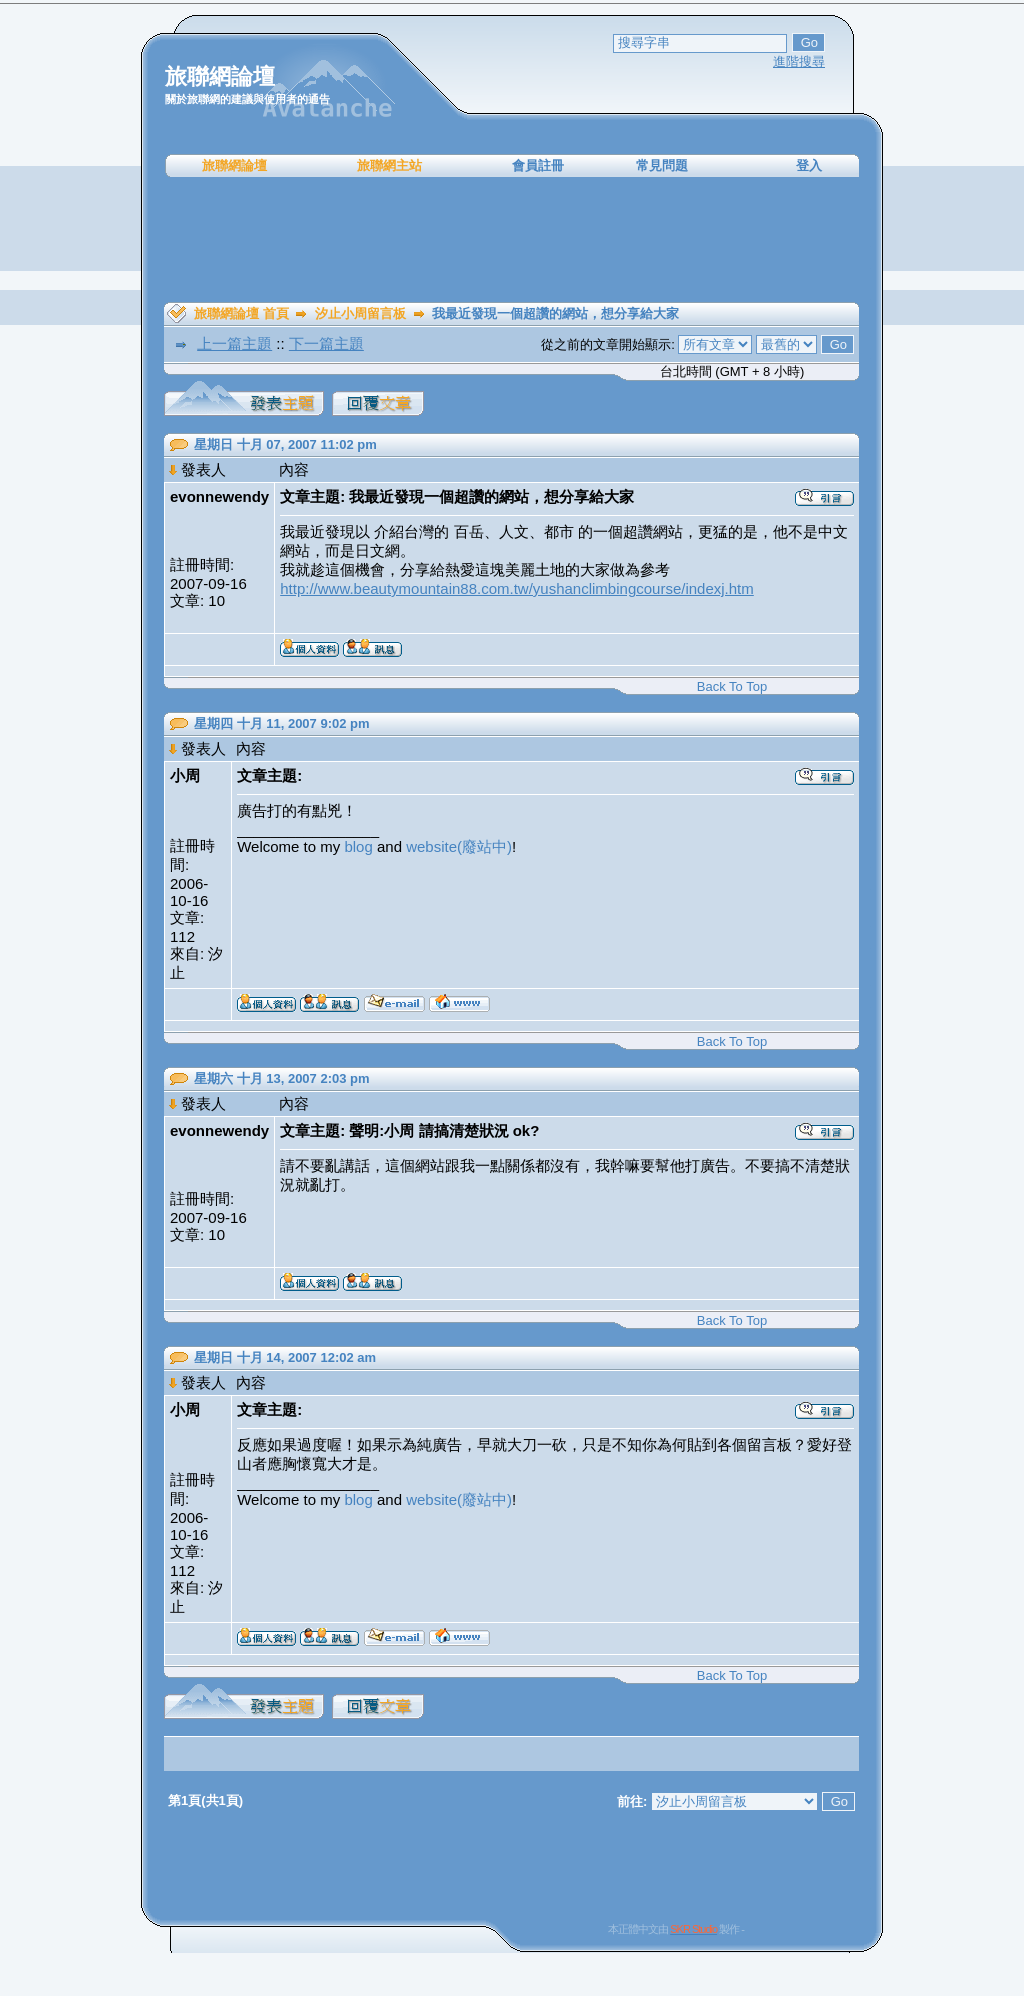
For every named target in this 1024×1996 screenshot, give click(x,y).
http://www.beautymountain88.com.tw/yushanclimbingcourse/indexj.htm (517, 588)
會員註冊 (538, 165)
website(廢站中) (459, 846)
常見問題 (662, 165)
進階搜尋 (799, 61)
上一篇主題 (234, 343)
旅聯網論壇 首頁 (241, 313)
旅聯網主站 (389, 165)
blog (358, 846)
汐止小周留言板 (360, 313)
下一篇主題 (326, 343)
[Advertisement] (512, 240)
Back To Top (732, 686)
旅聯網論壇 (234, 165)
